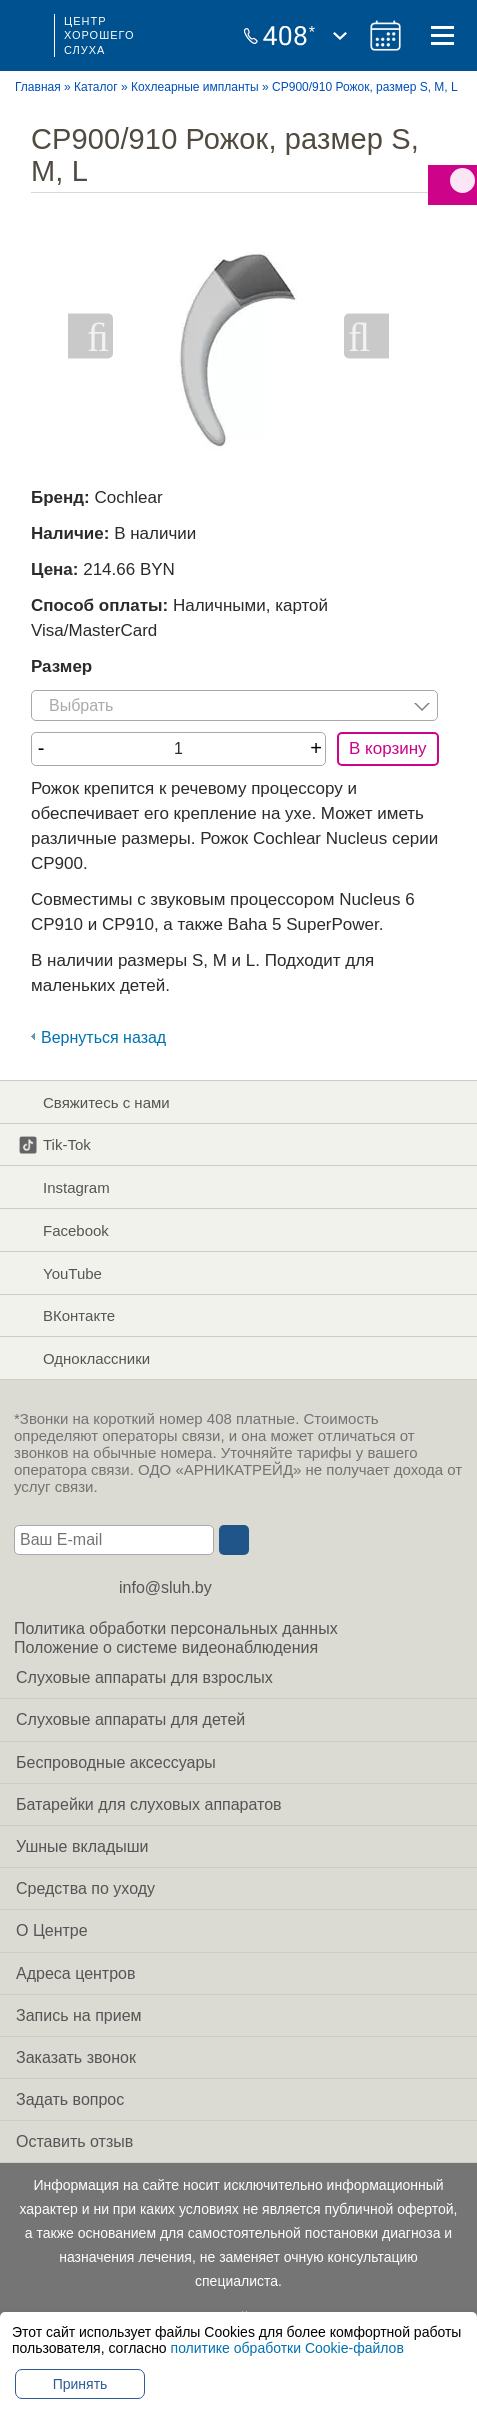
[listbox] (234, 705)
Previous (90, 336)
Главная (38, 87)
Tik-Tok (54, 1145)
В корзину (388, 748)
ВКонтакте (66, 1316)
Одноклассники (84, 1359)
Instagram (64, 1188)
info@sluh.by (165, 1587)
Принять (80, 2384)
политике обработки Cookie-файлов (287, 2348)
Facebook (63, 1230)
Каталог (96, 87)
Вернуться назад (103, 1037)
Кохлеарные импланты (195, 87)
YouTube (60, 1273)
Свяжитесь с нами (94, 1102)
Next (366, 336)
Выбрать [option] (81, 705)
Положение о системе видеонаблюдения (166, 1647)
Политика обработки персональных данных (176, 1628)
